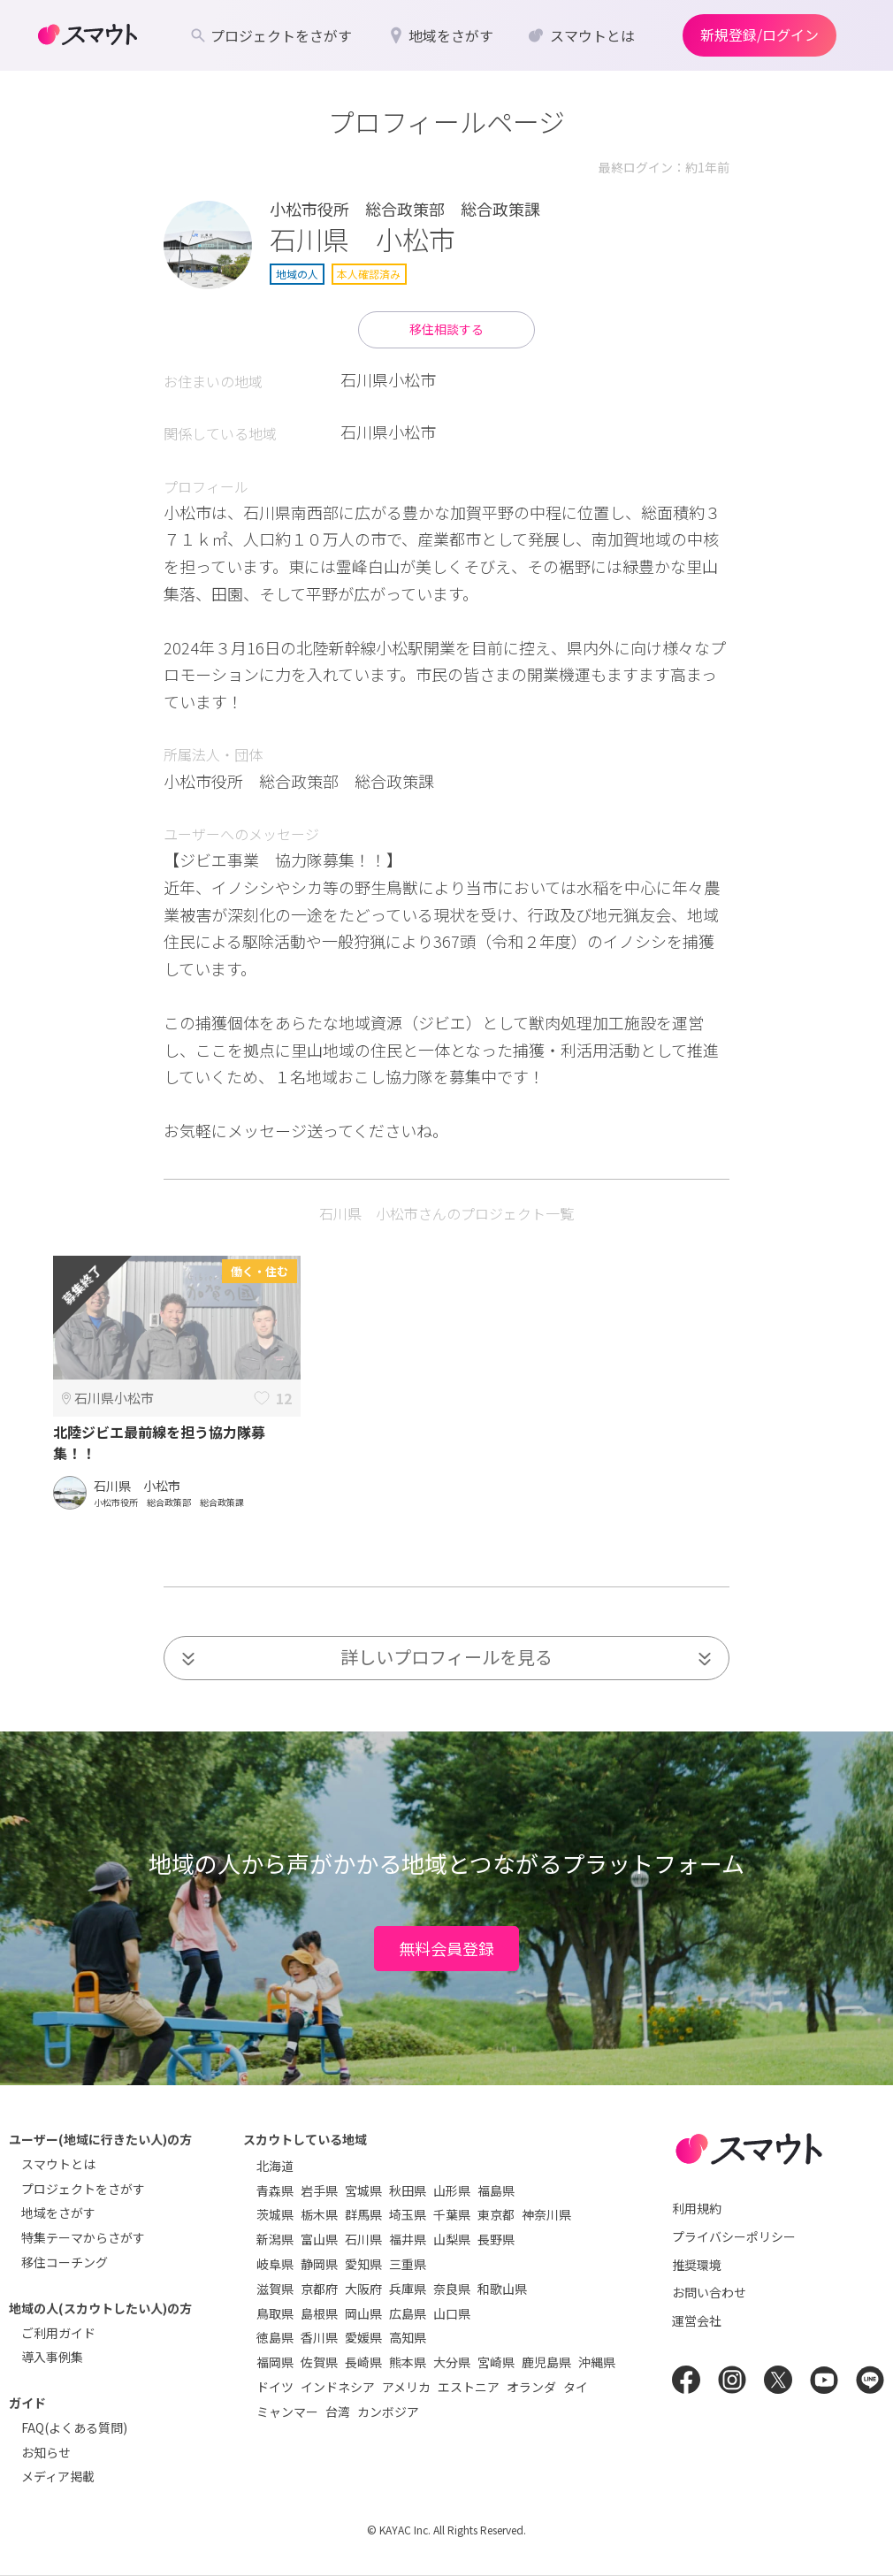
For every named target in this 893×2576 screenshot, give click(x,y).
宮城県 (363, 2190)
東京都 (496, 2214)
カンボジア (388, 2411)
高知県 (407, 2337)
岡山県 (363, 2313)
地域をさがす (58, 2212)
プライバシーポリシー (734, 2236)
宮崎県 (496, 2362)
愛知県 (363, 2264)
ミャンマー (287, 2411)
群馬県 (363, 2214)
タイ (575, 2387)
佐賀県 (319, 2362)
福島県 (496, 2190)
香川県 (319, 2337)
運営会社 (696, 2320)
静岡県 (319, 2264)
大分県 (451, 2362)
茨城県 (275, 2214)
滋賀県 (275, 2288)
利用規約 (696, 2208)
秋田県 (407, 2190)
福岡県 (275, 2362)
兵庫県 (407, 2288)
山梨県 (451, 2239)
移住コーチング (64, 2262)
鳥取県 (275, 2313)
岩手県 (319, 2190)
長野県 (496, 2239)
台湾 (337, 2411)
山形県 (451, 2190)
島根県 (319, 2313)
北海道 (275, 2166)
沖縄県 (596, 2362)
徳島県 (275, 2337)
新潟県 (275, 2239)
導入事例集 (52, 2357)
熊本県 (407, 2362)
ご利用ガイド (58, 2333)
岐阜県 (275, 2264)
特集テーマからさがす (83, 2237)
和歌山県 (502, 2288)
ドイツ (275, 2387)
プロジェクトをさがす (83, 2189)
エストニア (469, 2387)
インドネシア (338, 2387)
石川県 (363, 2239)
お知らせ (46, 2452)
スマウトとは (58, 2164)
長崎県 (363, 2362)
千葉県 (451, 2214)
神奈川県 (546, 2214)
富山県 (319, 2239)
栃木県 (319, 2214)
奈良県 (451, 2288)
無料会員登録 (446, 1948)
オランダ (531, 2387)
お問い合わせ (709, 2292)
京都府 (319, 2288)
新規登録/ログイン (759, 34)
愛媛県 (363, 2337)
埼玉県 (407, 2214)
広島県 (407, 2313)
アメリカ (406, 2387)
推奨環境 (696, 2265)
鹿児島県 (546, 2362)
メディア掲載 (58, 2476)
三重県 (407, 2264)
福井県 (407, 2239)
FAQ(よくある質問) (74, 2427)
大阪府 (363, 2288)
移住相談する (446, 329)
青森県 (275, 2190)
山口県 (451, 2313)
